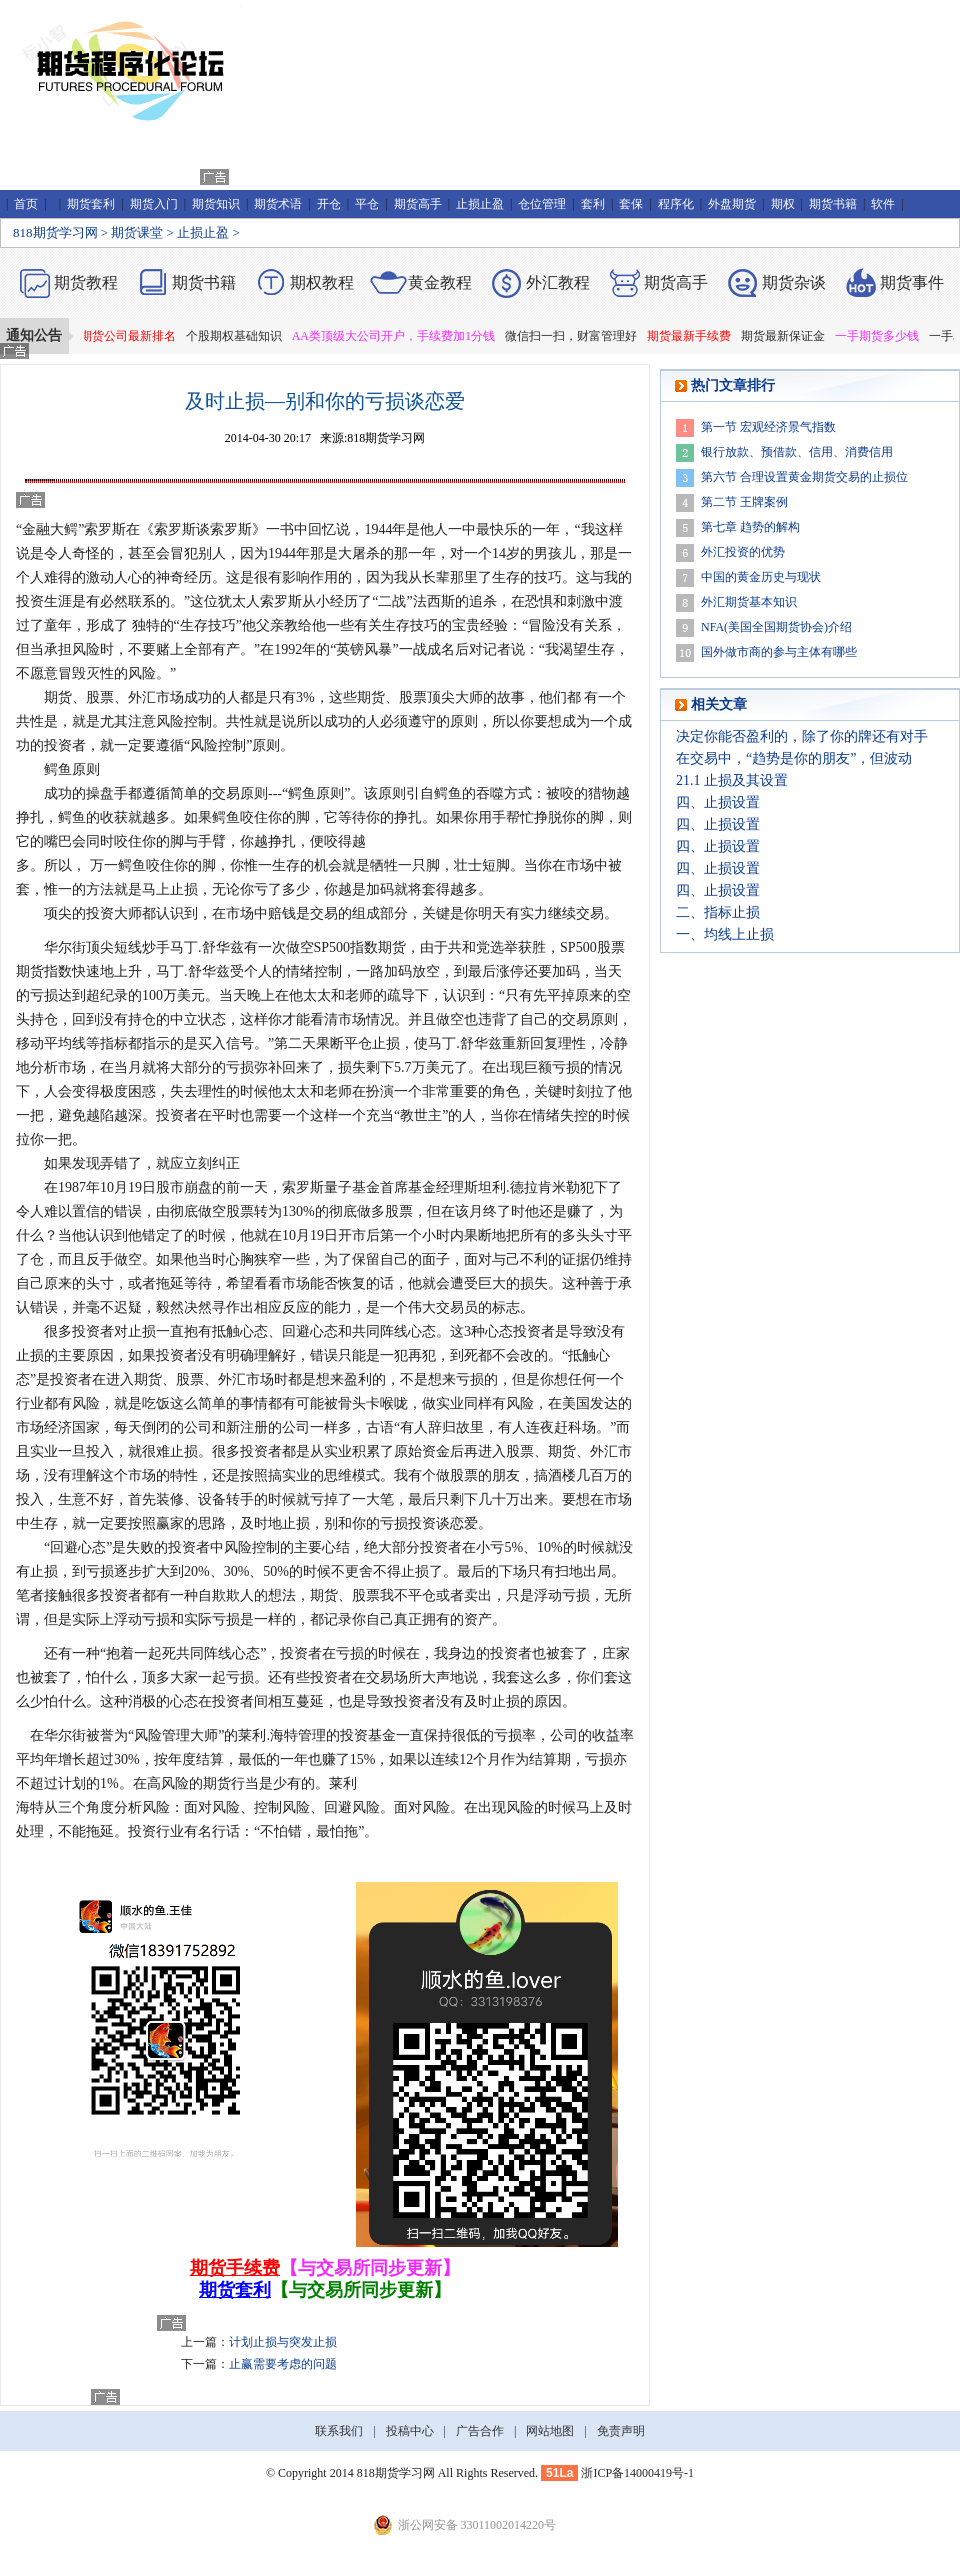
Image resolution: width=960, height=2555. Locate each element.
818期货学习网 (55, 232)
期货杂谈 (794, 282)
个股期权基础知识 (239, 336)
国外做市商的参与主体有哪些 (779, 652)
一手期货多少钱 (882, 336)
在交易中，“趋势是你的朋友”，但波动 (794, 758)
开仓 (329, 204)
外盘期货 (732, 204)
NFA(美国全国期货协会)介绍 (776, 627)
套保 (631, 204)
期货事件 (912, 282)
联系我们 (339, 2431)
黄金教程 (440, 282)
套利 (593, 204)
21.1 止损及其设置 (732, 780)
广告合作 (480, 2431)
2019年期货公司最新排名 (115, 336)
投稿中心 (410, 2431)
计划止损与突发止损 (283, 2342)
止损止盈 (480, 204)
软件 (883, 204)
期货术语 (278, 204)
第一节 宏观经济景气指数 (768, 427)
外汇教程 (558, 282)
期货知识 (216, 204)
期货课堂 (137, 232)
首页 (26, 204)
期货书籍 (833, 204)
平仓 (367, 204)
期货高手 (418, 204)
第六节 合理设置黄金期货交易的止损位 (804, 477)
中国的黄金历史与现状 (761, 577)
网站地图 (550, 2431)
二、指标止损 (718, 912)
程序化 (676, 204)
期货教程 (86, 282)
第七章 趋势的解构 (750, 527)
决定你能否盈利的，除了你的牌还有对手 (802, 736)
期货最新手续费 (694, 336)
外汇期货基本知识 (749, 602)
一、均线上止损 (725, 934)
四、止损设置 (718, 802)
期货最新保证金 (788, 336)
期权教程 (322, 282)
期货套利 (91, 204)
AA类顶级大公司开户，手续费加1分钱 (398, 336)
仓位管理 (542, 204)
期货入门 (154, 204)
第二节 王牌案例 (744, 502)
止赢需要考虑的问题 (283, 2364)
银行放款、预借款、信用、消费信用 (797, 452)
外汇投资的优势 (743, 552)
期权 (783, 204)
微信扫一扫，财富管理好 (576, 336)
